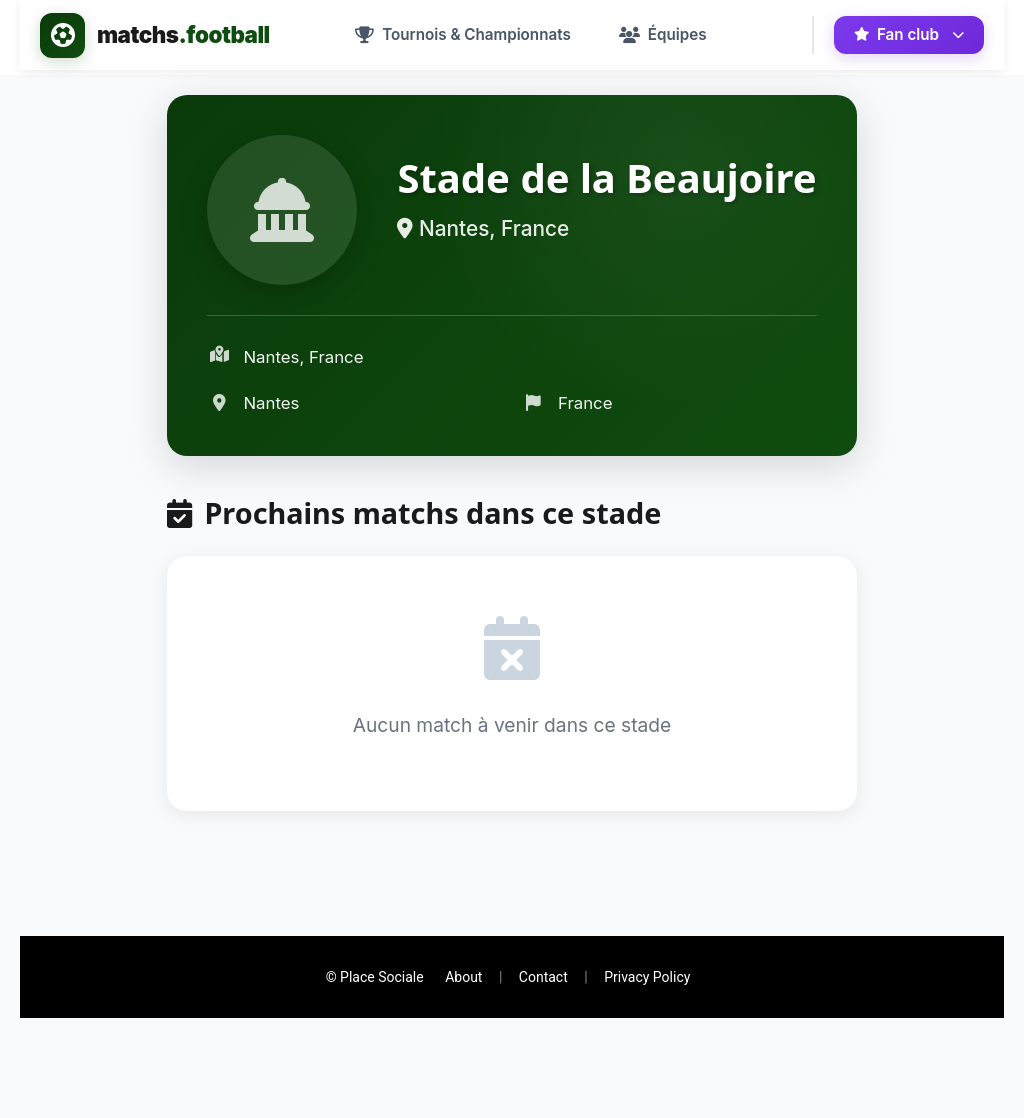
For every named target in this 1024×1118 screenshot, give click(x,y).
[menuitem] (463, 35)
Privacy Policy (647, 977)
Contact (543, 977)
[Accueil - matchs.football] (155, 35)
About (463, 977)
